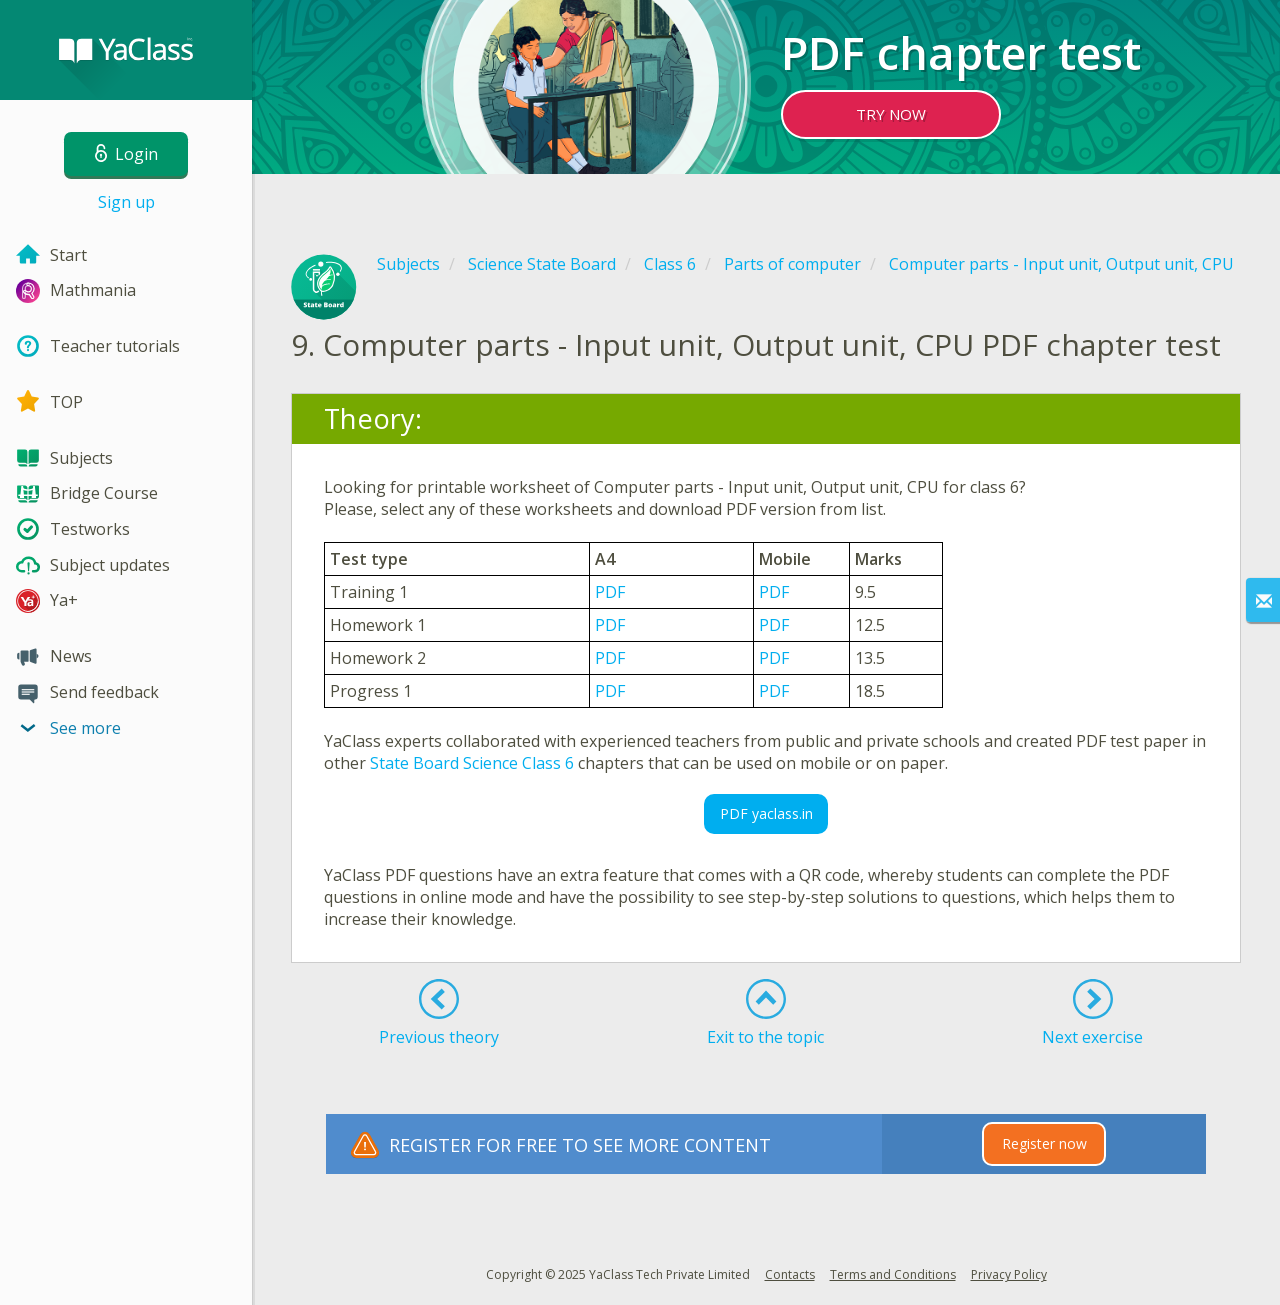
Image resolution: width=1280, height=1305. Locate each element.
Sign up (126, 202)
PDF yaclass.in (766, 813)
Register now (1044, 1143)
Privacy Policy (1009, 1274)
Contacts (790, 1274)
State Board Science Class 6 (472, 763)
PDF (610, 592)
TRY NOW (891, 114)
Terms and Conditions (893, 1274)
